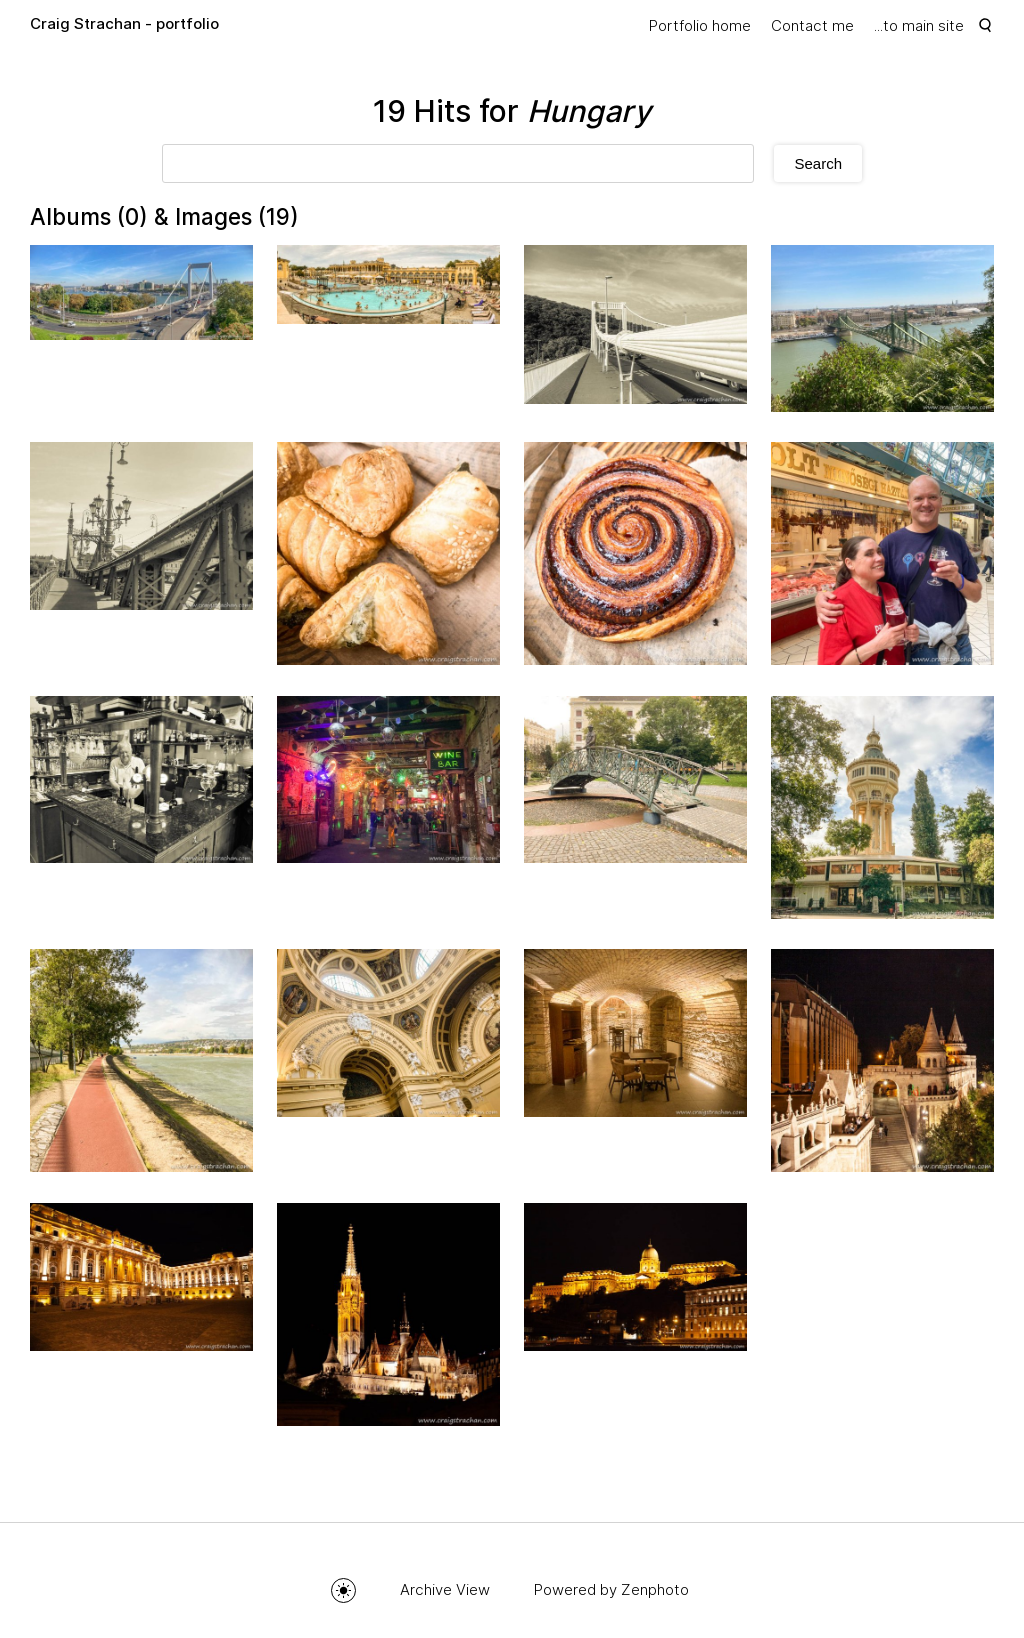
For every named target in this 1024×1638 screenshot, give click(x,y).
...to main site (919, 25)
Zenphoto (655, 1589)
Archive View (445, 1589)
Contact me (812, 25)
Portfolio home (700, 25)
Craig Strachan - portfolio (124, 23)
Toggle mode (343, 1590)
